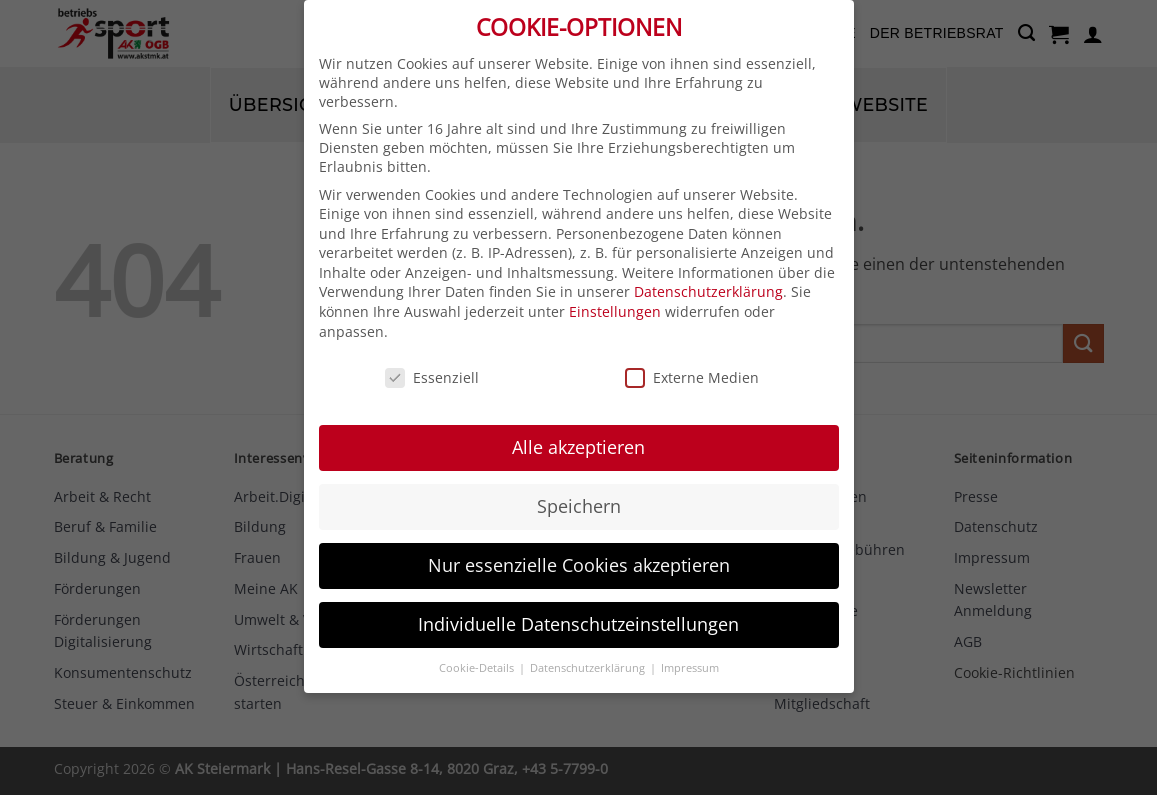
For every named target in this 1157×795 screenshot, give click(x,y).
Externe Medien (692, 360)
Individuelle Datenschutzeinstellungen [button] (578, 607)
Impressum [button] (690, 651)
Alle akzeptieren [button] (578, 430)
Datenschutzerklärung (708, 275)
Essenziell (432, 360)
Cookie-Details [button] (478, 651)
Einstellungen (615, 294)
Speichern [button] (579, 489)
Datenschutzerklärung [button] (589, 651)
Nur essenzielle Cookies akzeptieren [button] (579, 548)
